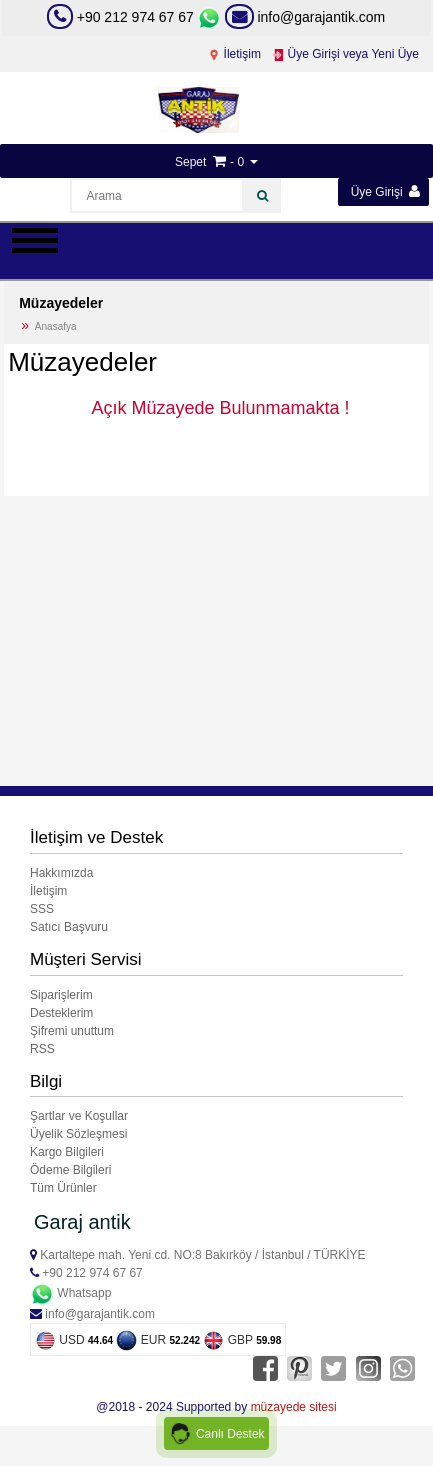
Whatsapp (70, 1293)
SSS (42, 909)
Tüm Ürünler (63, 1188)
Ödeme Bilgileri (70, 1170)
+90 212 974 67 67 (135, 17)
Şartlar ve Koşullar (79, 1116)
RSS (42, 1049)
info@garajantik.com (305, 17)
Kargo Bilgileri (67, 1152)
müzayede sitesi (294, 1407)
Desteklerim (61, 1013)
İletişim (234, 54)
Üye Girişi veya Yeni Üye (345, 54)
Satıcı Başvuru (69, 927)
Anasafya (56, 326)
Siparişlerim (61, 995)
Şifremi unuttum (72, 1031)
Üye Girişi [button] (385, 191)
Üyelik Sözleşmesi (78, 1134)
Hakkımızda (61, 873)
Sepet (190, 162)
